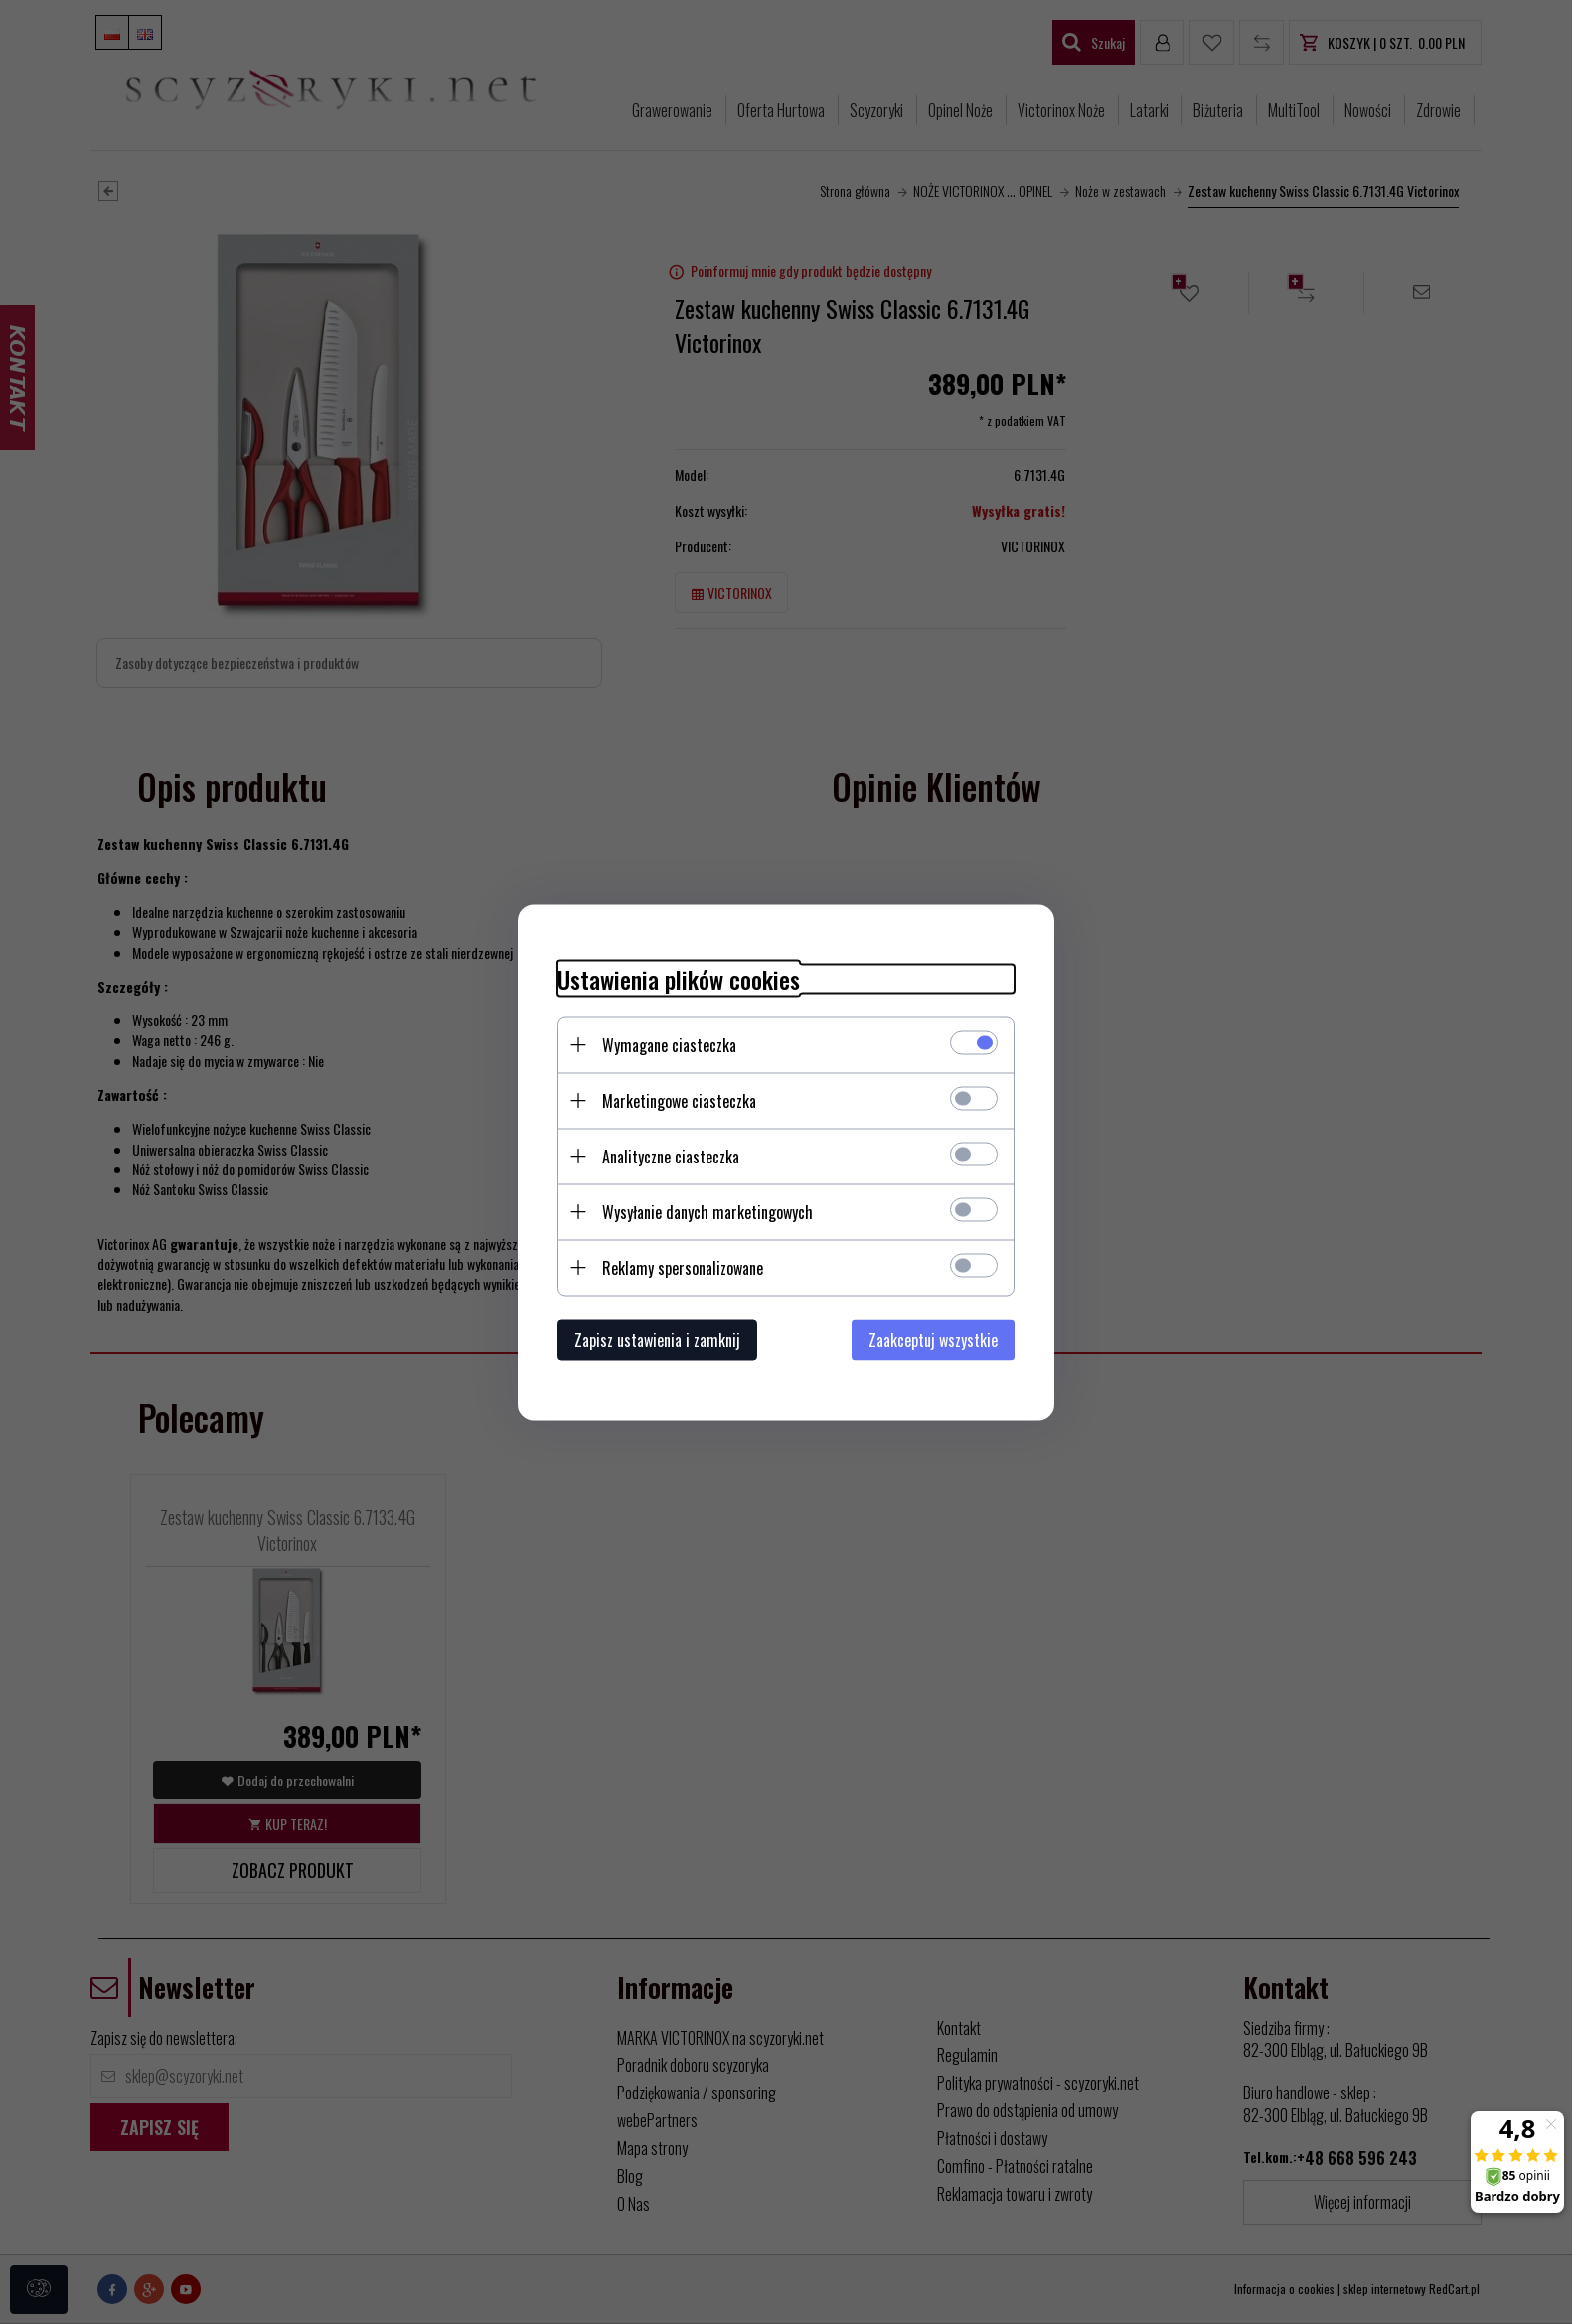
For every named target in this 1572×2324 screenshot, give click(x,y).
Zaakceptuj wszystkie (933, 1339)
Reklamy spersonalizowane (682, 1267)
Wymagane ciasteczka (669, 1044)
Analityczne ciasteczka (670, 1155)
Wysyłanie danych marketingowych (707, 1211)
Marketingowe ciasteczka (679, 1100)
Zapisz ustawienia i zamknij (657, 1339)
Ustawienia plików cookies (678, 978)
